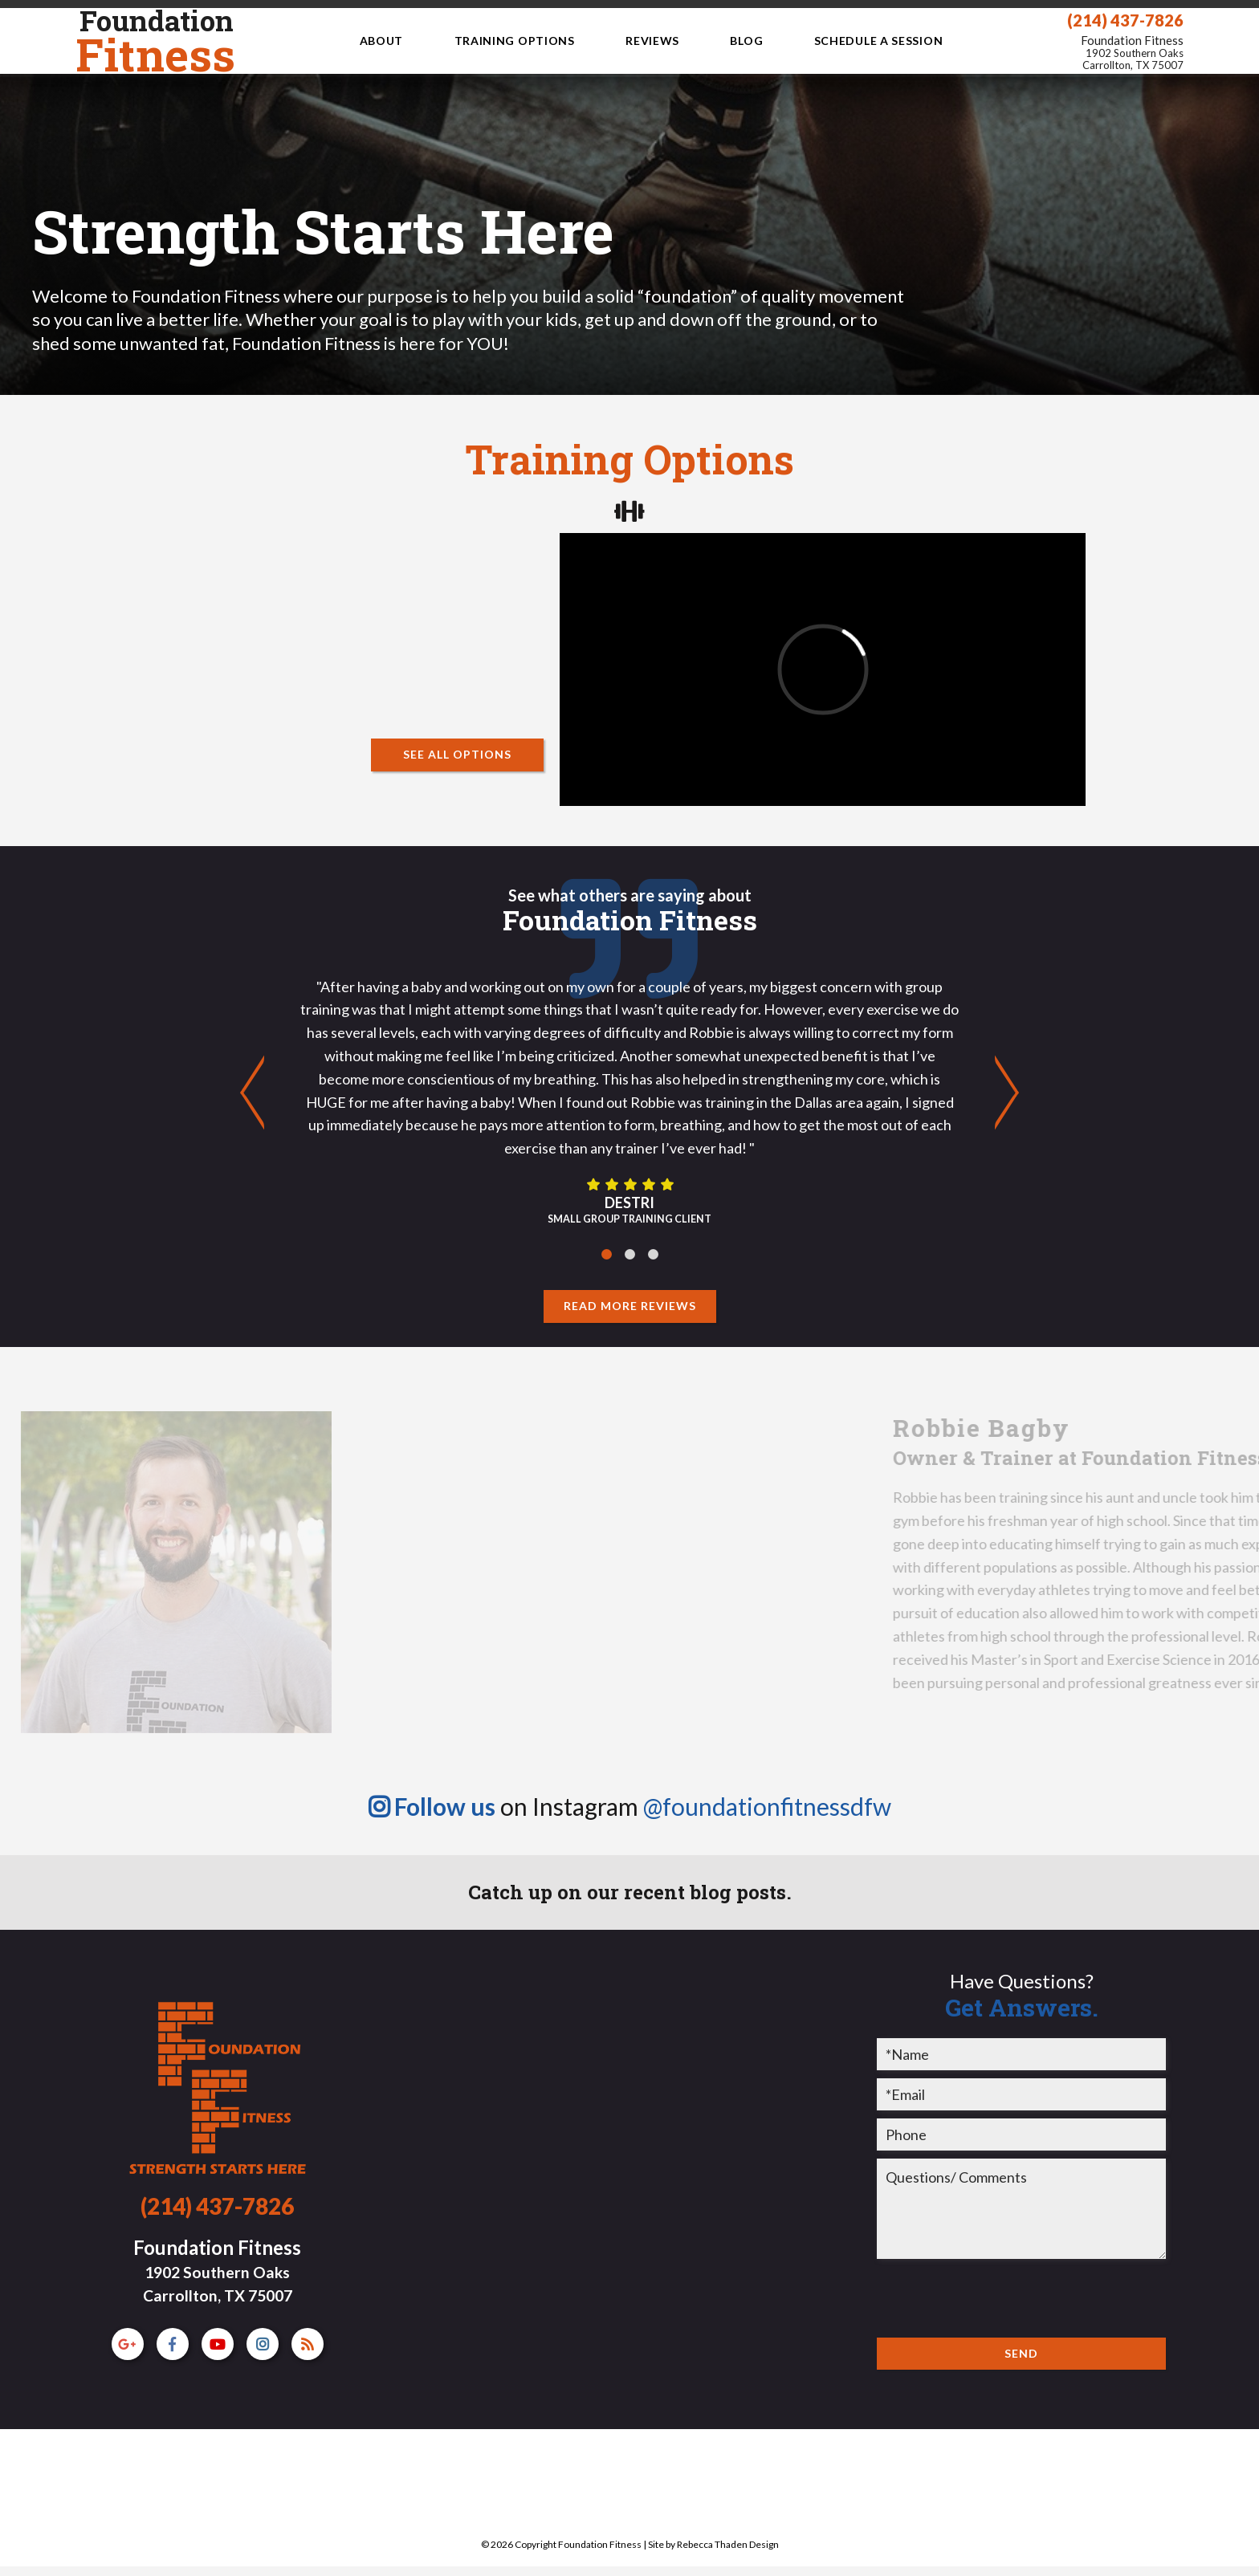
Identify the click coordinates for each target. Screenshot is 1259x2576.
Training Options (514, 40)
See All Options (457, 754)
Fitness (155, 41)
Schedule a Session (878, 40)
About (382, 40)
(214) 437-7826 (1125, 20)
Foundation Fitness (1132, 53)
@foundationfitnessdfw (767, 1806)
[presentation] (999, 2298)
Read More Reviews (630, 1305)
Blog (746, 40)
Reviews (652, 40)
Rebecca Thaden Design (728, 2544)
